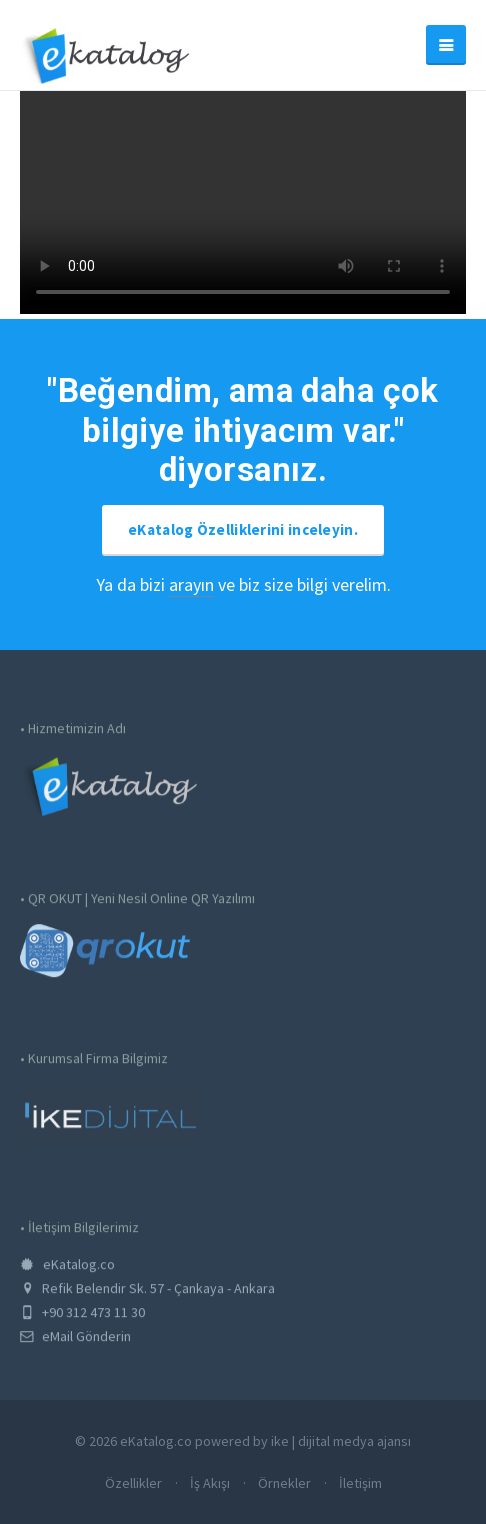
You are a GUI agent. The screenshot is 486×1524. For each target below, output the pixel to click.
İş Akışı (210, 1483)
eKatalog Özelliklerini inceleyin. (243, 529)
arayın (191, 584)
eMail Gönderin (75, 1344)
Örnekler (284, 1483)
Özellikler (133, 1483)
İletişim (360, 1483)
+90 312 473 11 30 (82, 1320)
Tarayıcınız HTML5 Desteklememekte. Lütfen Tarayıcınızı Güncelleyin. (243, 202)
